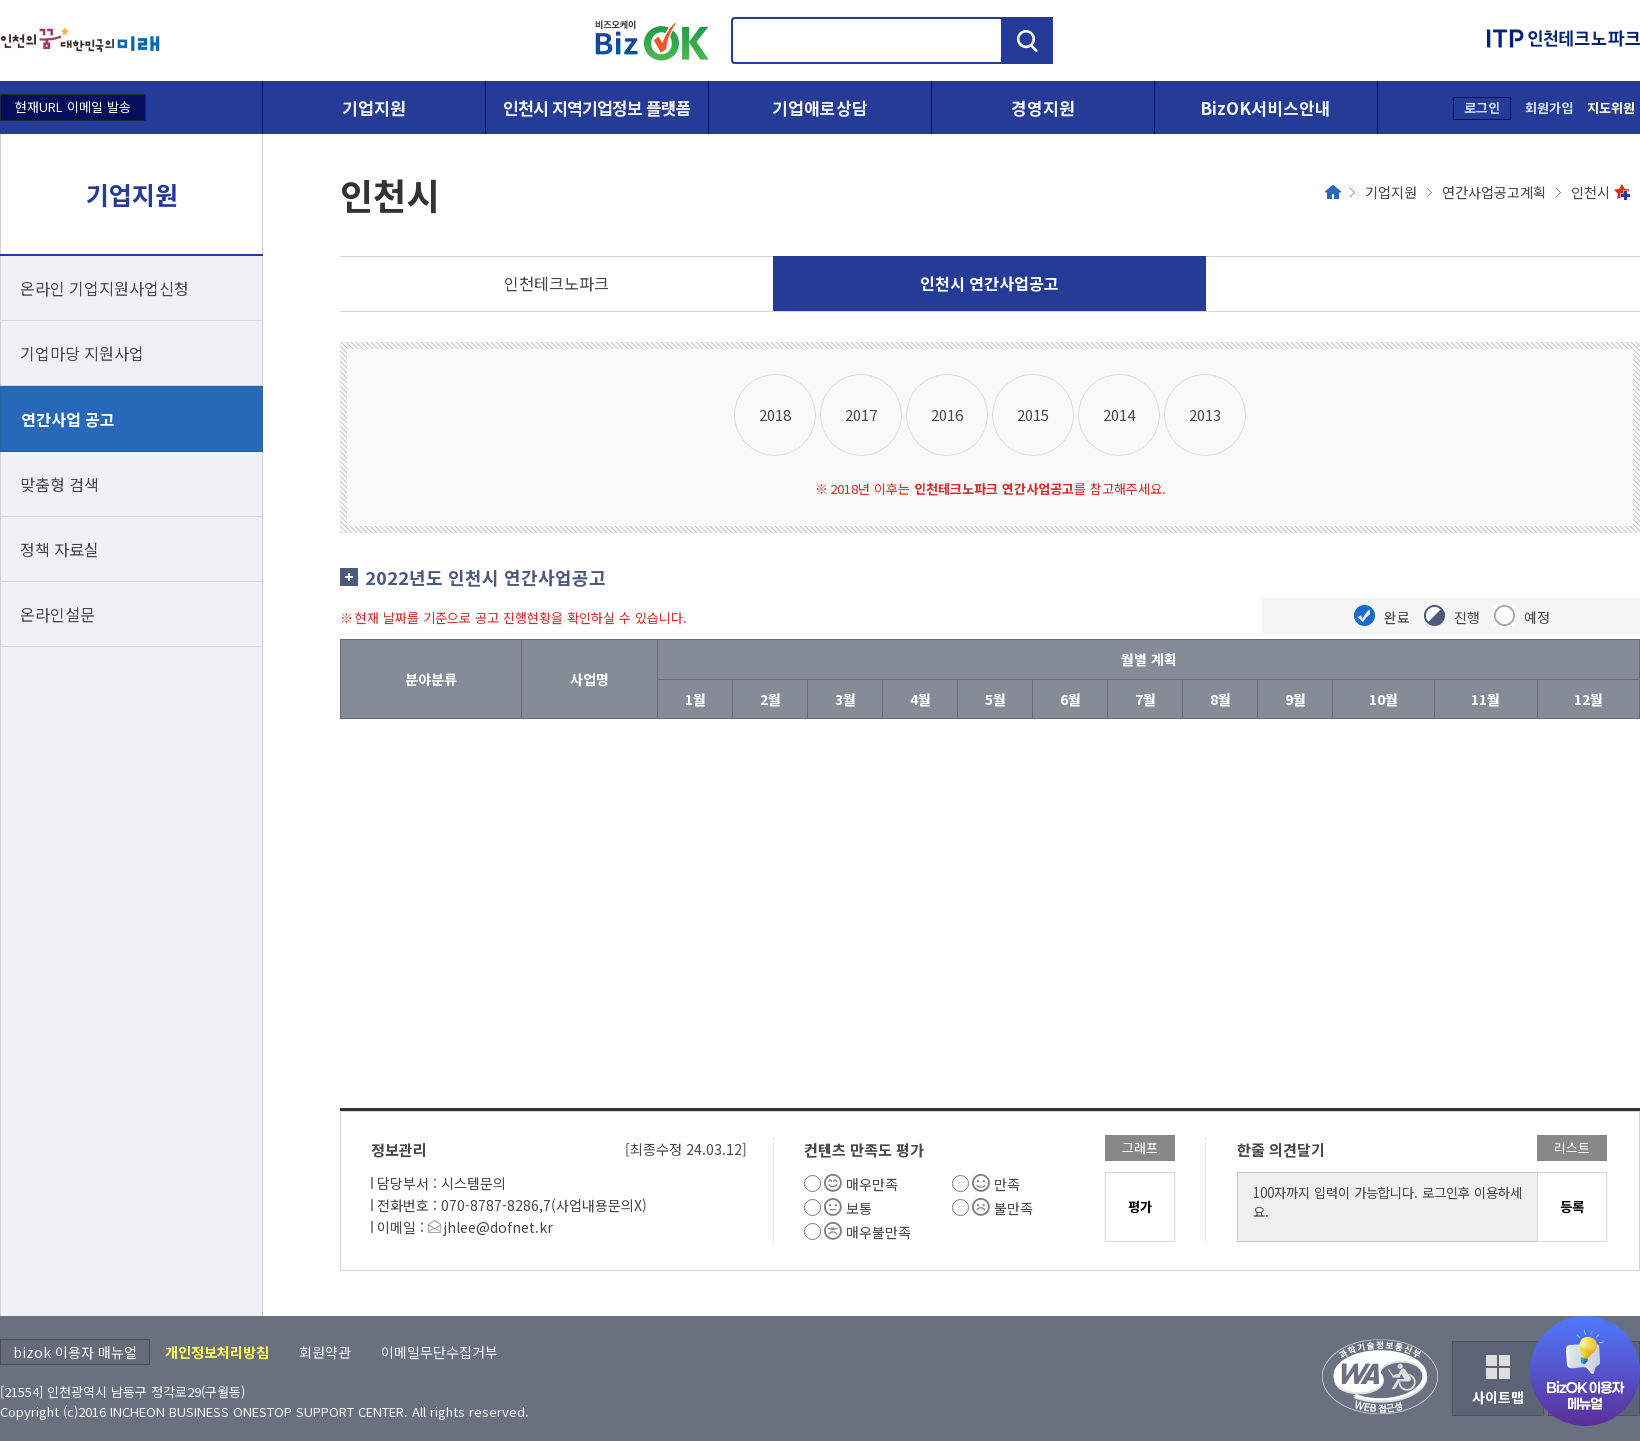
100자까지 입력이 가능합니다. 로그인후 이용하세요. (1388, 1207)
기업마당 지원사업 (82, 353)
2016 (947, 414)
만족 (1007, 1184)
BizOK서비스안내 (1265, 107)
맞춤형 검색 (59, 484)
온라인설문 (57, 614)
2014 (1119, 414)
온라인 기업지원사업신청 (104, 288)
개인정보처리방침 (217, 1352)
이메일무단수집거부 (439, 1352)
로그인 (1482, 107)
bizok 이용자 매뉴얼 (75, 1352)
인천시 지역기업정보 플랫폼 (597, 107)
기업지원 (374, 107)
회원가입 (1549, 107)
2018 (775, 414)
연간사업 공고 (68, 419)
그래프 (1140, 1147)
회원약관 (325, 1352)
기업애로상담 (820, 107)
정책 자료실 (59, 549)
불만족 (1013, 1208)
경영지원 (1043, 107)
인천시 (1590, 192)
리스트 (1572, 1147)
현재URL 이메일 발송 (73, 106)
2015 (1033, 414)
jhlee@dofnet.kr (498, 1227)
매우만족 (872, 1184)
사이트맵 (1498, 1397)
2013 (1205, 414)
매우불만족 (878, 1232)
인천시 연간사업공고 (989, 283)
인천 (556, 283)
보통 (859, 1208)
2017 (861, 414)
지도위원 (1611, 107)
